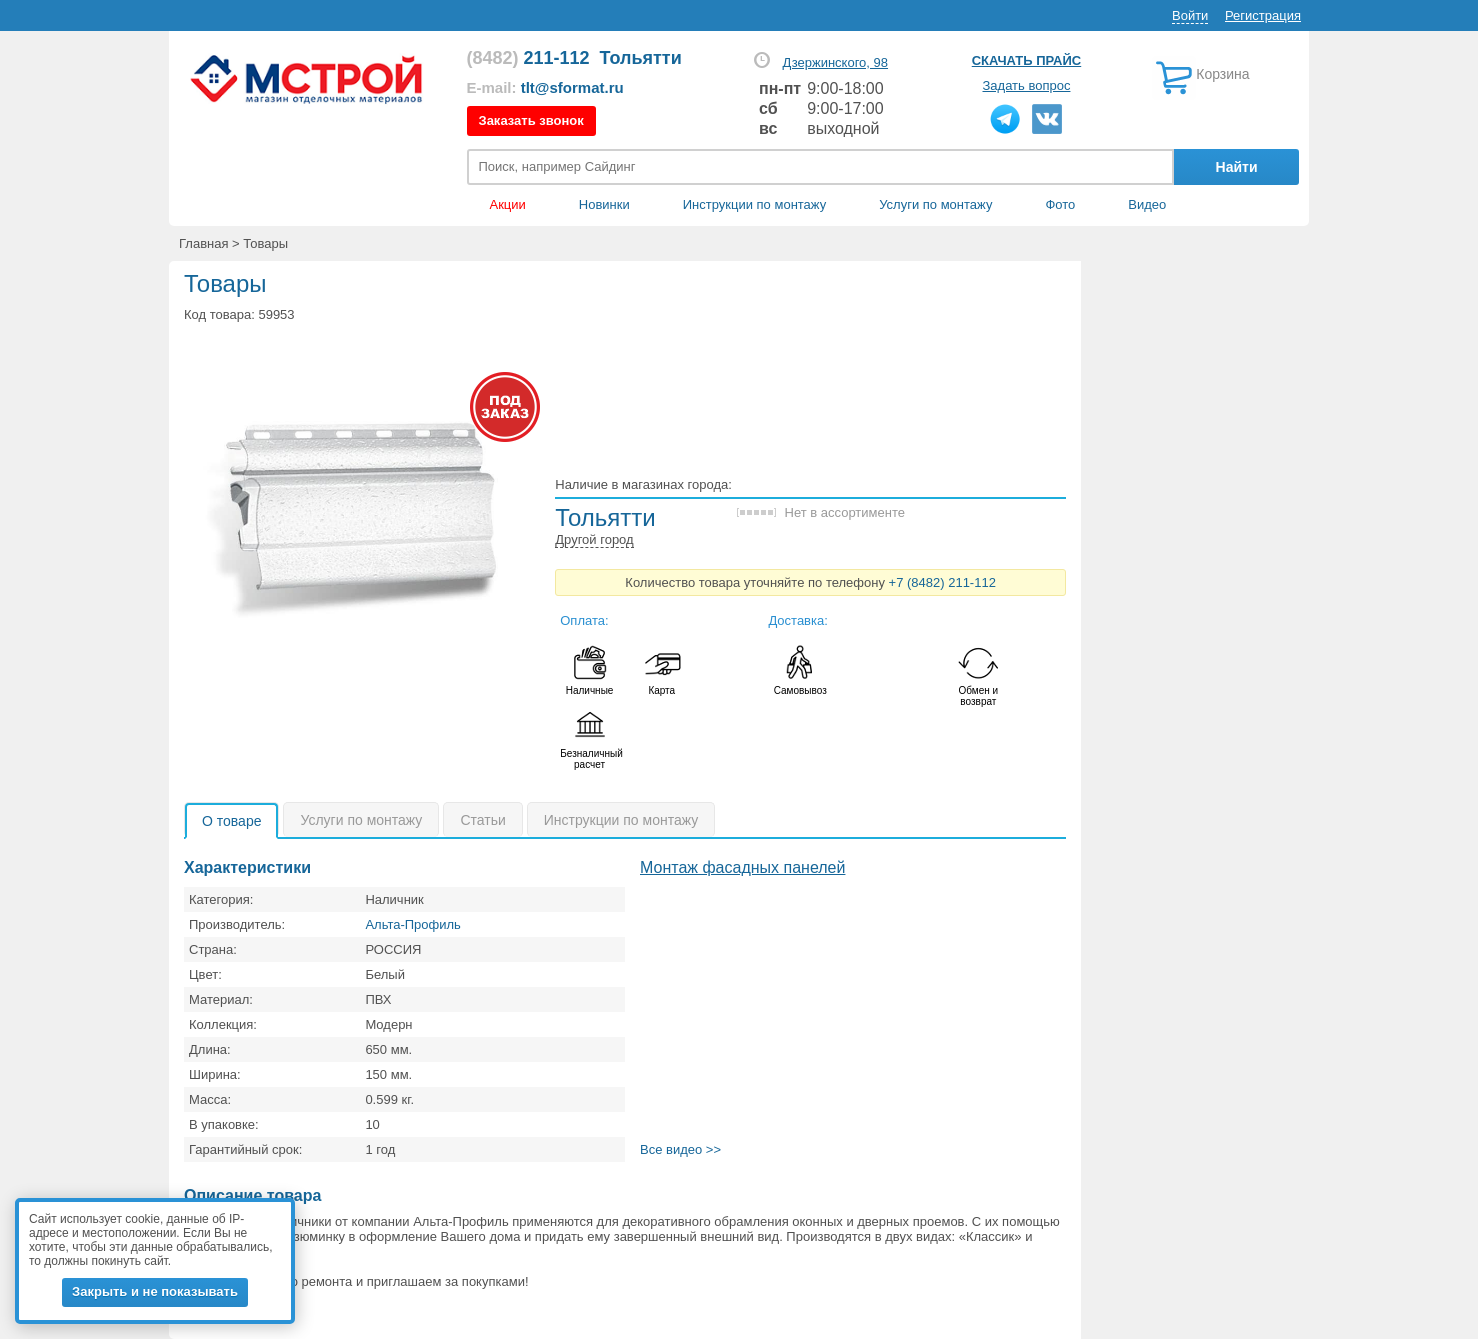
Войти (1190, 15)
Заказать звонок (531, 120)
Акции (508, 204)
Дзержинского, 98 (835, 62)
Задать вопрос (1027, 85)
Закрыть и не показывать (155, 1291)
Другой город (594, 539)
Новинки (604, 204)
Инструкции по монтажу (754, 204)
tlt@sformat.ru (572, 87)
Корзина (1222, 74)
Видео (1147, 204)
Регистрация (1263, 15)
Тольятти (641, 58)
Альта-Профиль (413, 924)
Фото (1060, 204)
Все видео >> (680, 1149)
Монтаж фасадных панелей (742, 867)
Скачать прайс (1026, 60)
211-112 (528, 58)
